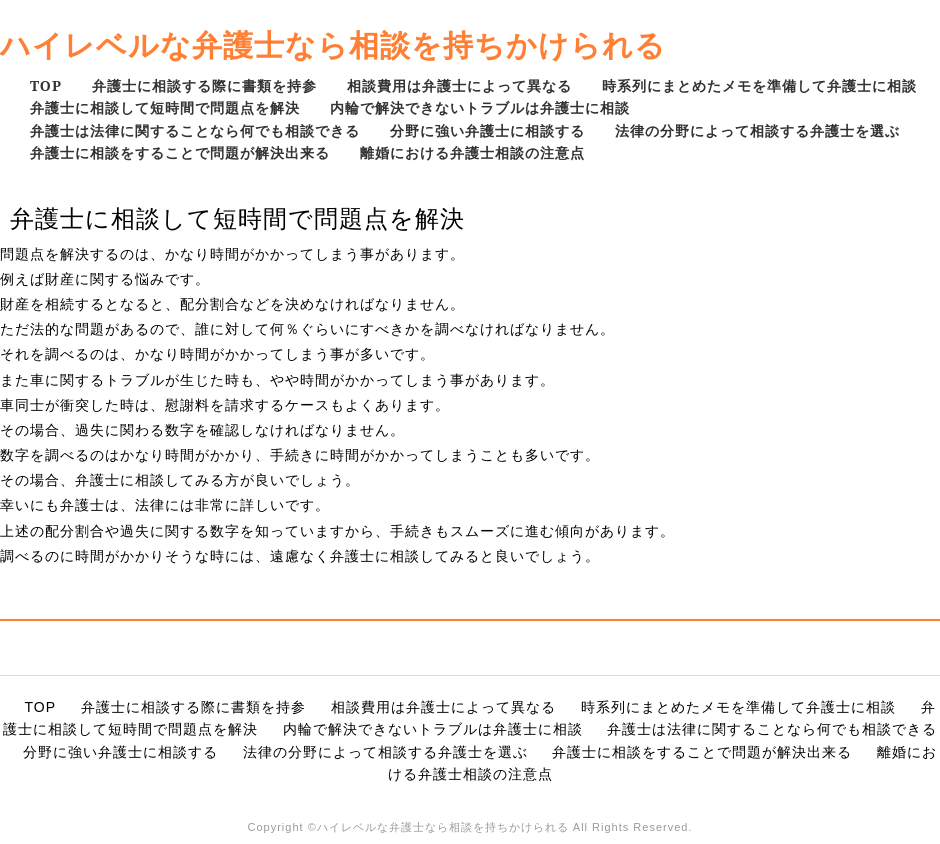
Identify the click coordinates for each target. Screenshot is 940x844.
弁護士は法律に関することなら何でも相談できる (195, 130)
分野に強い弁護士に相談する (487, 130)
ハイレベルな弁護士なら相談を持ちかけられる (333, 44)
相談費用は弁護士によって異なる (459, 85)
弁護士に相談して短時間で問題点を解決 (165, 107)
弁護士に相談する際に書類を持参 (204, 85)
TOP (46, 85)
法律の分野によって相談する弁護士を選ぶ (757, 130)
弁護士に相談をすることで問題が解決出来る (180, 152)
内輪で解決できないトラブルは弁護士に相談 (480, 107)
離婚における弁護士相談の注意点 (472, 152)
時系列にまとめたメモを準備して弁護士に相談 (759, 85)
